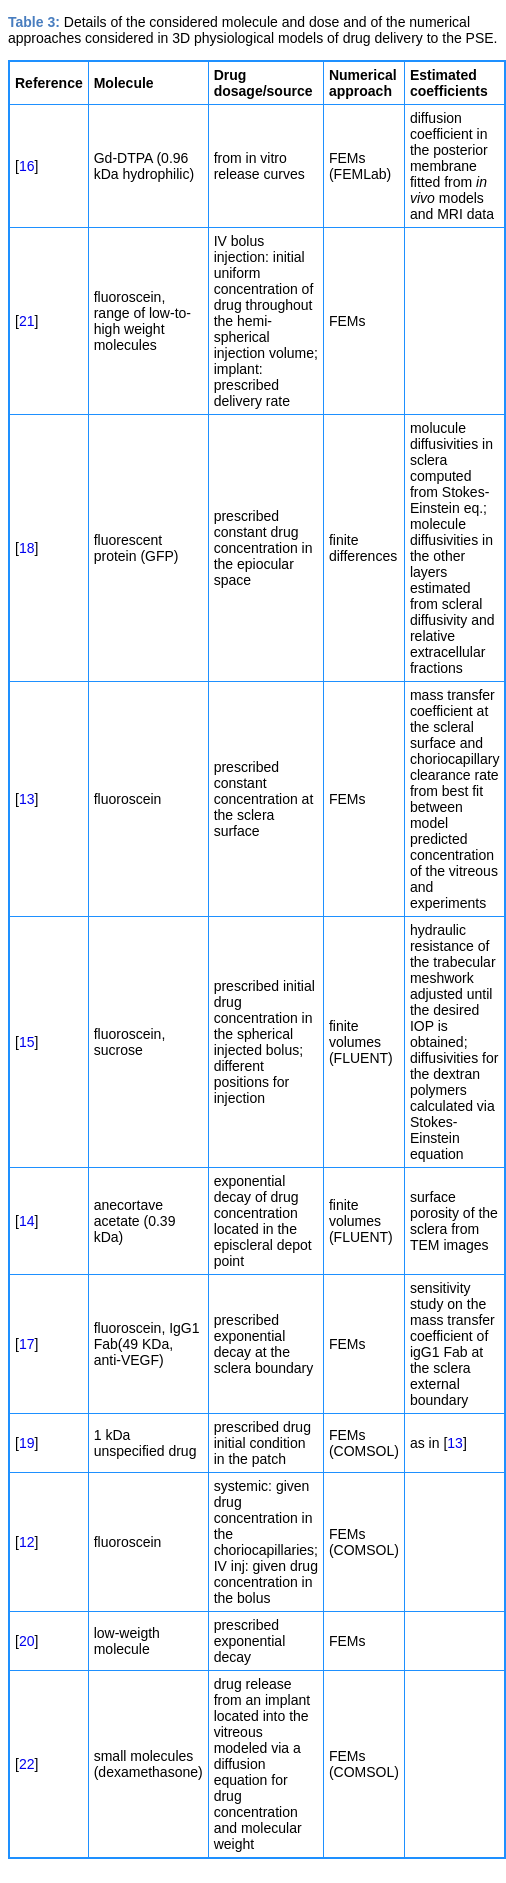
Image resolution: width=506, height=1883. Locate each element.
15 (27, 1042)
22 (27, 1764)
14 (27, 1221)
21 (27, 321)
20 (27, 1641)
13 (27, 799)
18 (27, 548)
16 (27, 166)
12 (27, 1542)
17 (27, 1344)
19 (27, 1443)
